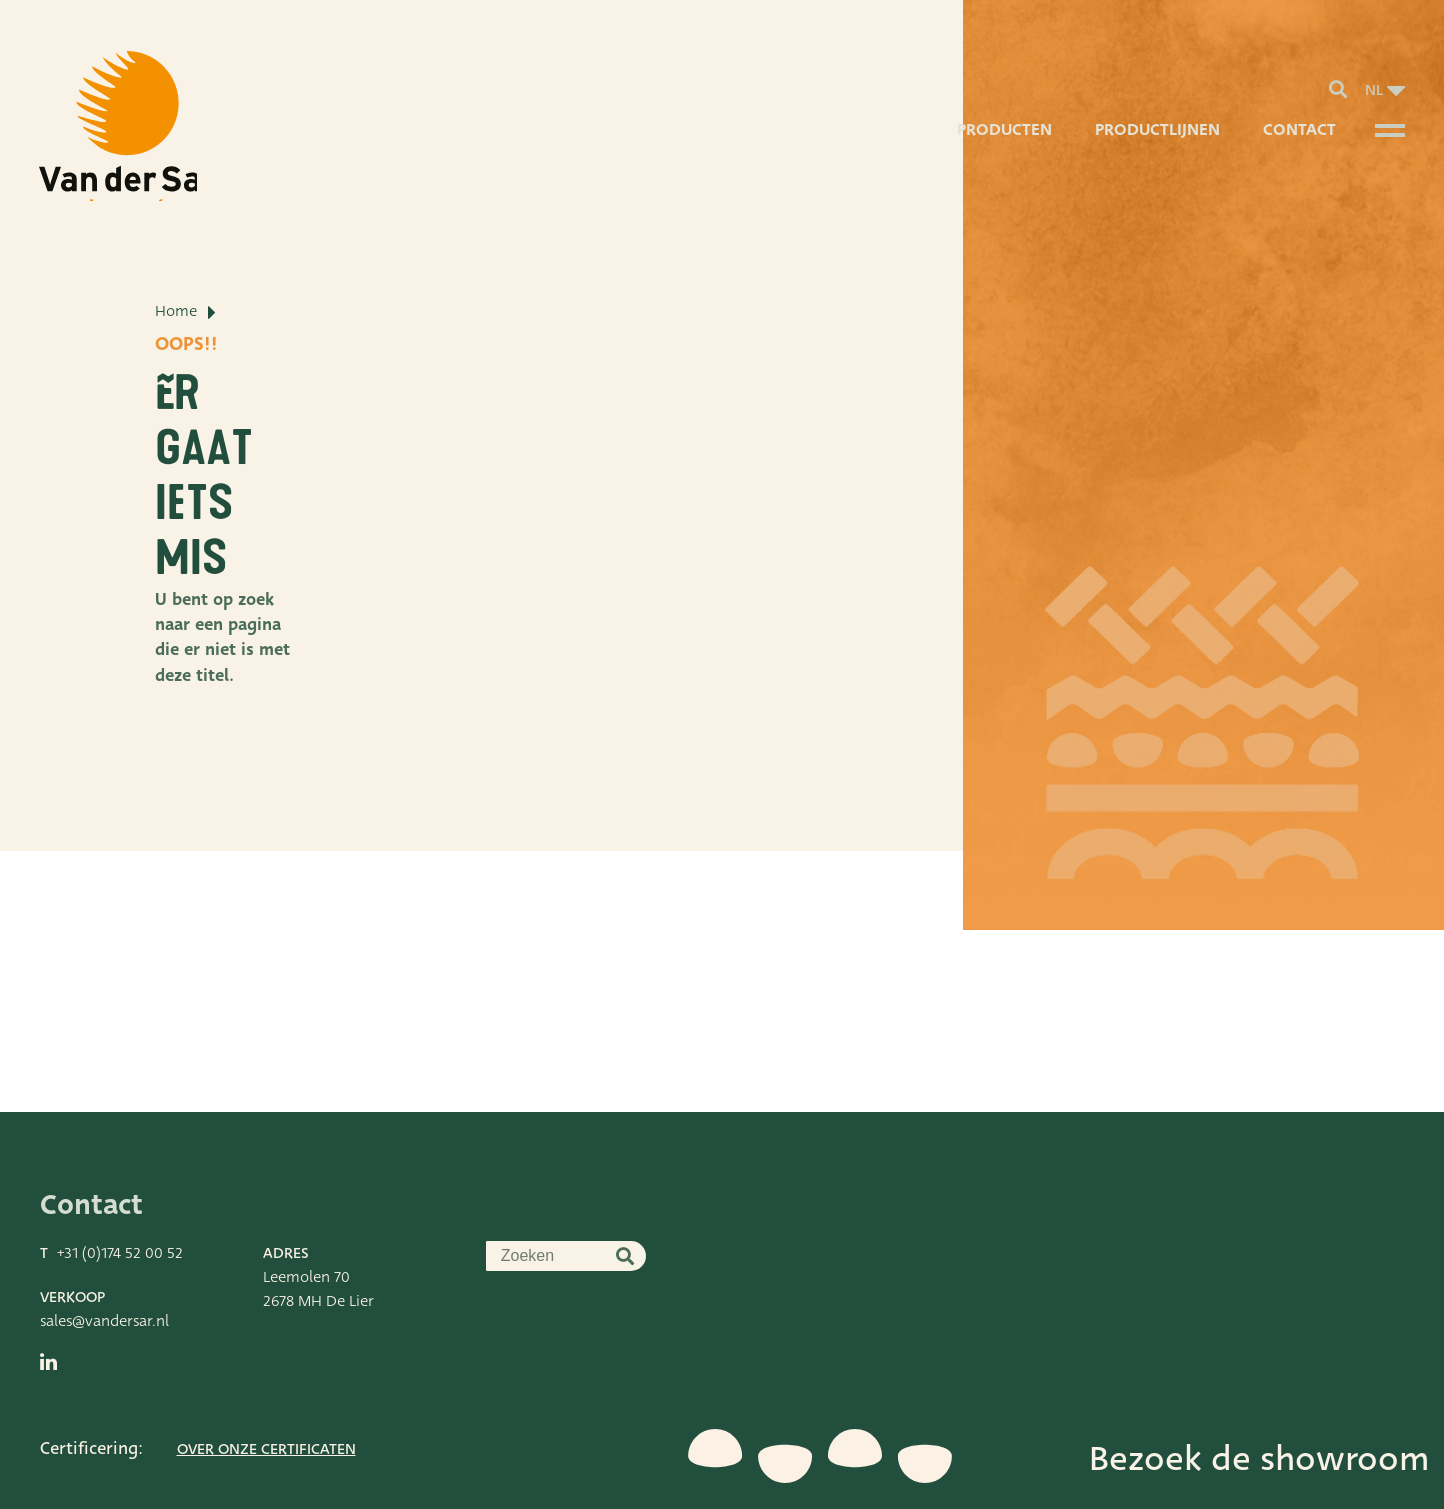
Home (176, 400)
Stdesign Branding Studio (281, 1484)
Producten (999, 144)
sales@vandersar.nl (104, 1257)
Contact (1297, 144)
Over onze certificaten (266, 1385)
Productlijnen (1154, 144)
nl (1374, 96)
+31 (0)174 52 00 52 (120, 1189)
